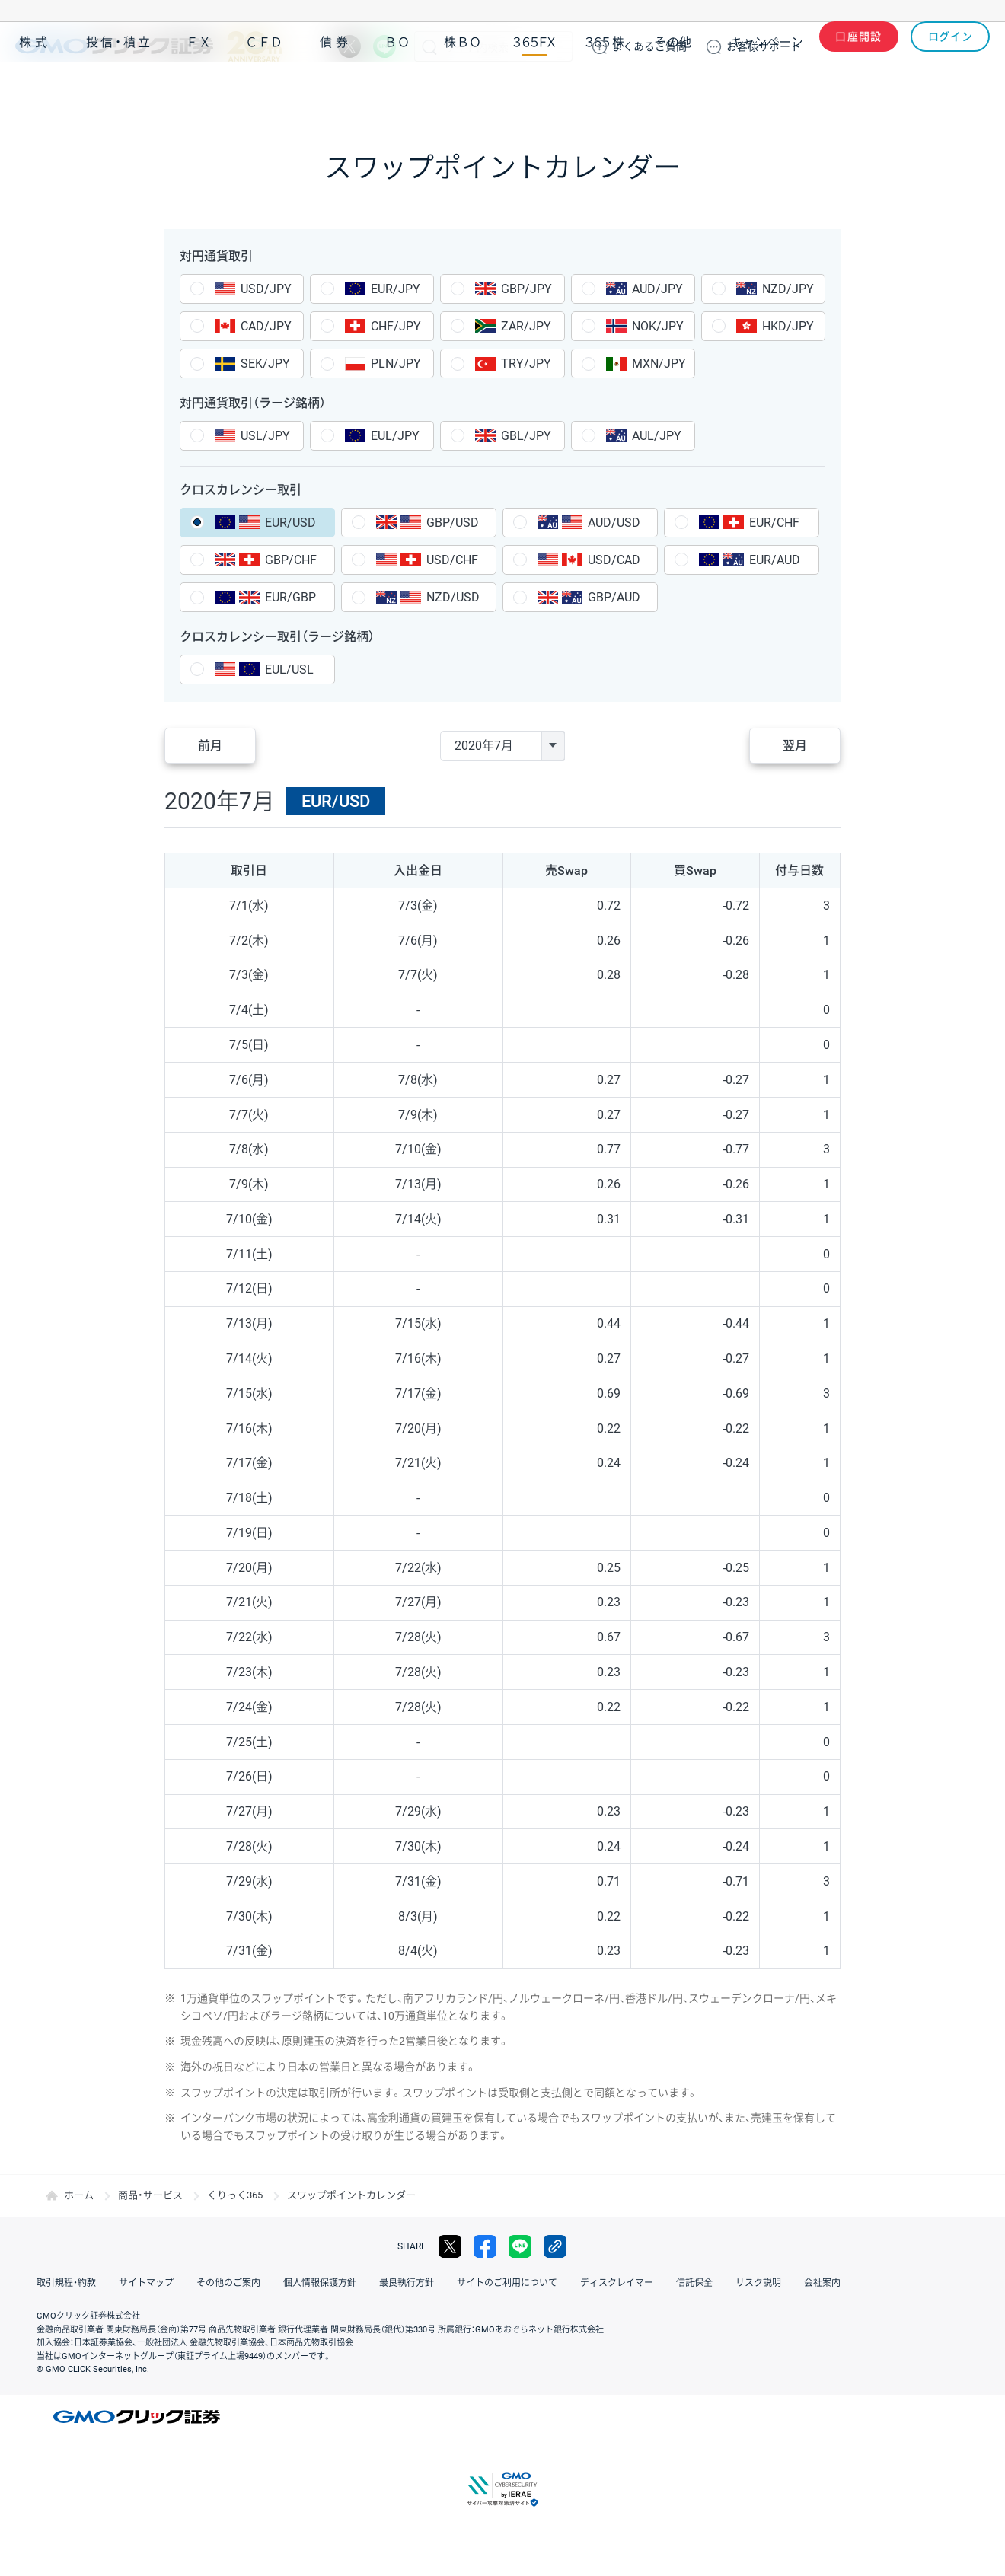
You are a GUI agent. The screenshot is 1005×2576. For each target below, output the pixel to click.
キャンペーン (766, 90)
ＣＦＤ (264, 90)
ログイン (950, 46)
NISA (970, 90)
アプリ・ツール (874, 90)
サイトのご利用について (507, 2283)
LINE (384, 46)
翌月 (795, 745)
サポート (763, 46)
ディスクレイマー (616, 2283)
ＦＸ (199, 90)
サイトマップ (146, 2283)
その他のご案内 (228, 2283)
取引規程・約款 (66, 2283)
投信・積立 (119, 90)
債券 (336, 90)
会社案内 (822, 2283)
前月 (210, 745)
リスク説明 (758, 2283)
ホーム (79, 2195)
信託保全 (694, 2283)
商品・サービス (150, 2195)
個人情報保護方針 (319, 2283)
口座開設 (858, 46)
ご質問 (649, 46)
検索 (429, 46)
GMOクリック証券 (148, 46)
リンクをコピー (555, 2246)
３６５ (605, 90)
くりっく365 (235, 2195)
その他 (673, 90)
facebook (485, 2246)
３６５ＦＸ (534, 90)
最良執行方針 (406, 2283)
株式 (35, 90)
